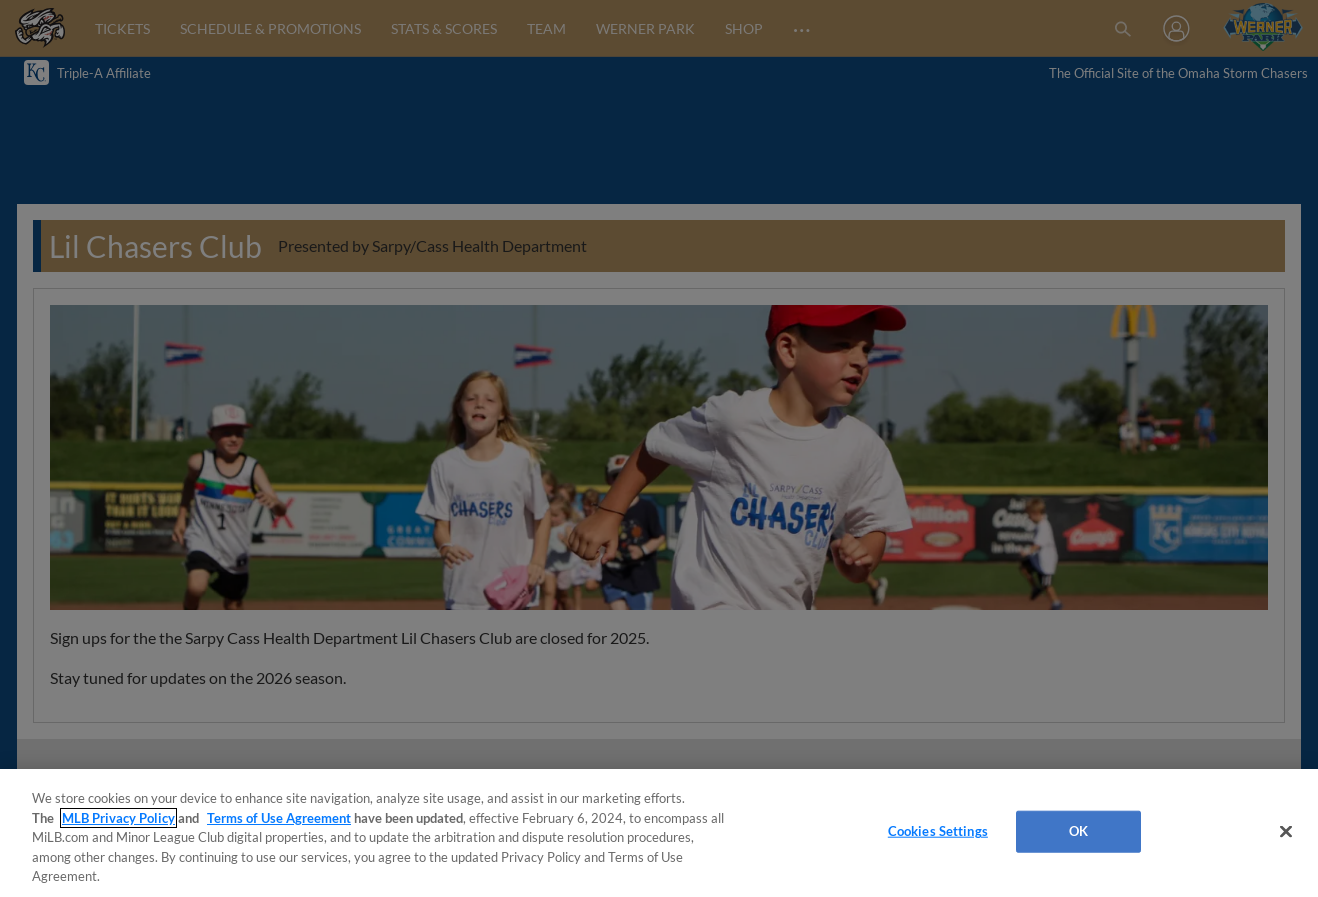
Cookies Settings (938, 831)
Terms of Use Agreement (279, 818)
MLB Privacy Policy (118, 818)
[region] (659, 833)
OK (1078, 831)
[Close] (1286, 832)
